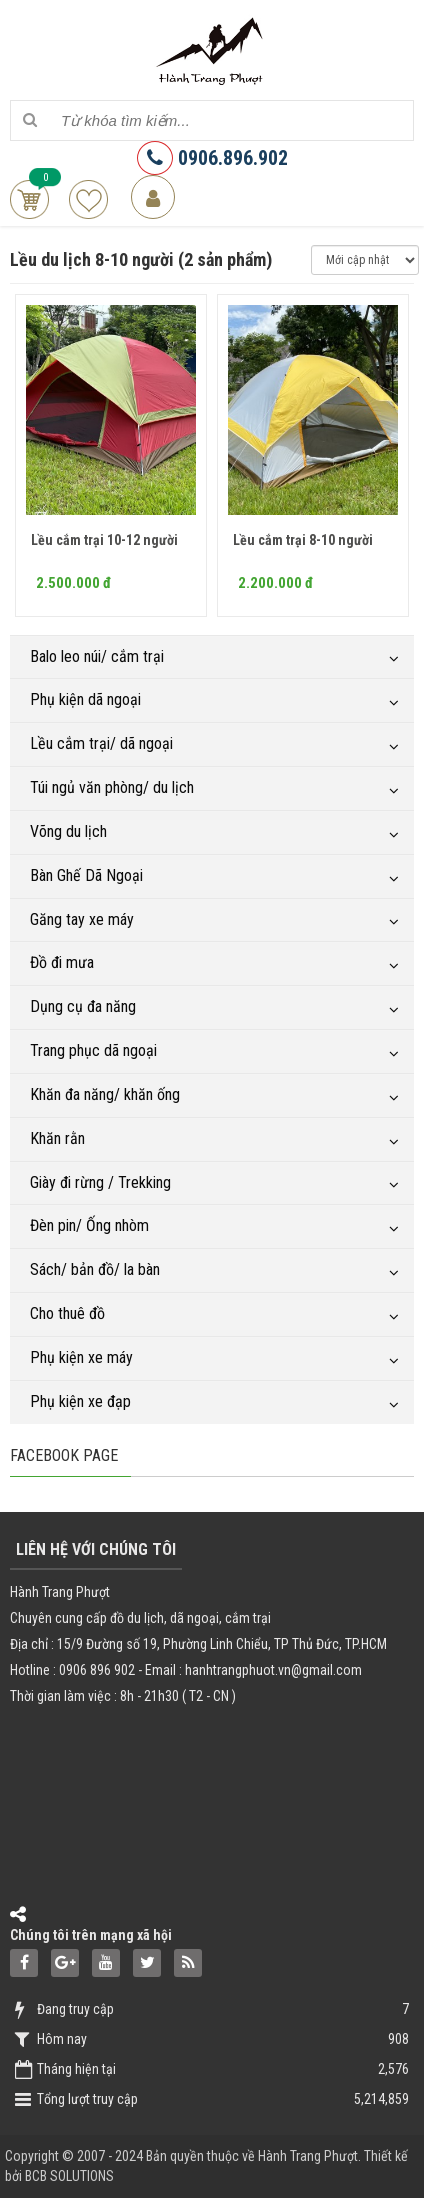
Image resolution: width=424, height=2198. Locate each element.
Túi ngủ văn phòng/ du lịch (112, 787)
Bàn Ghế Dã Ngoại (86, 875)
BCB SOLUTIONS (69, 2176)
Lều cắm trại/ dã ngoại (101, 743)
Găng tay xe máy (82, 919)
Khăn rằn (57, 1138)
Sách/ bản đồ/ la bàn (95, 1269)
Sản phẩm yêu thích (88, 199)
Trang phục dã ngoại (93, 1050)
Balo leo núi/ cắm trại (97, 656)
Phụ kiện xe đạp (80, 1401)
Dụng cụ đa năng (83, 1006)
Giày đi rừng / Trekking (100, 1182)
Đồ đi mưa (62, 962)
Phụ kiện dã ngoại (85, 699)
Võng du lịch (68, 831)
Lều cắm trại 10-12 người (104, 540)
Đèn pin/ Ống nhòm (89, 1225)
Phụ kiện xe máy (81, 1357)
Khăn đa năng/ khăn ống (105, 1094)
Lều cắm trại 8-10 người (303, 540)
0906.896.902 (212, 158)
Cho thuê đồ (67, 1313)
